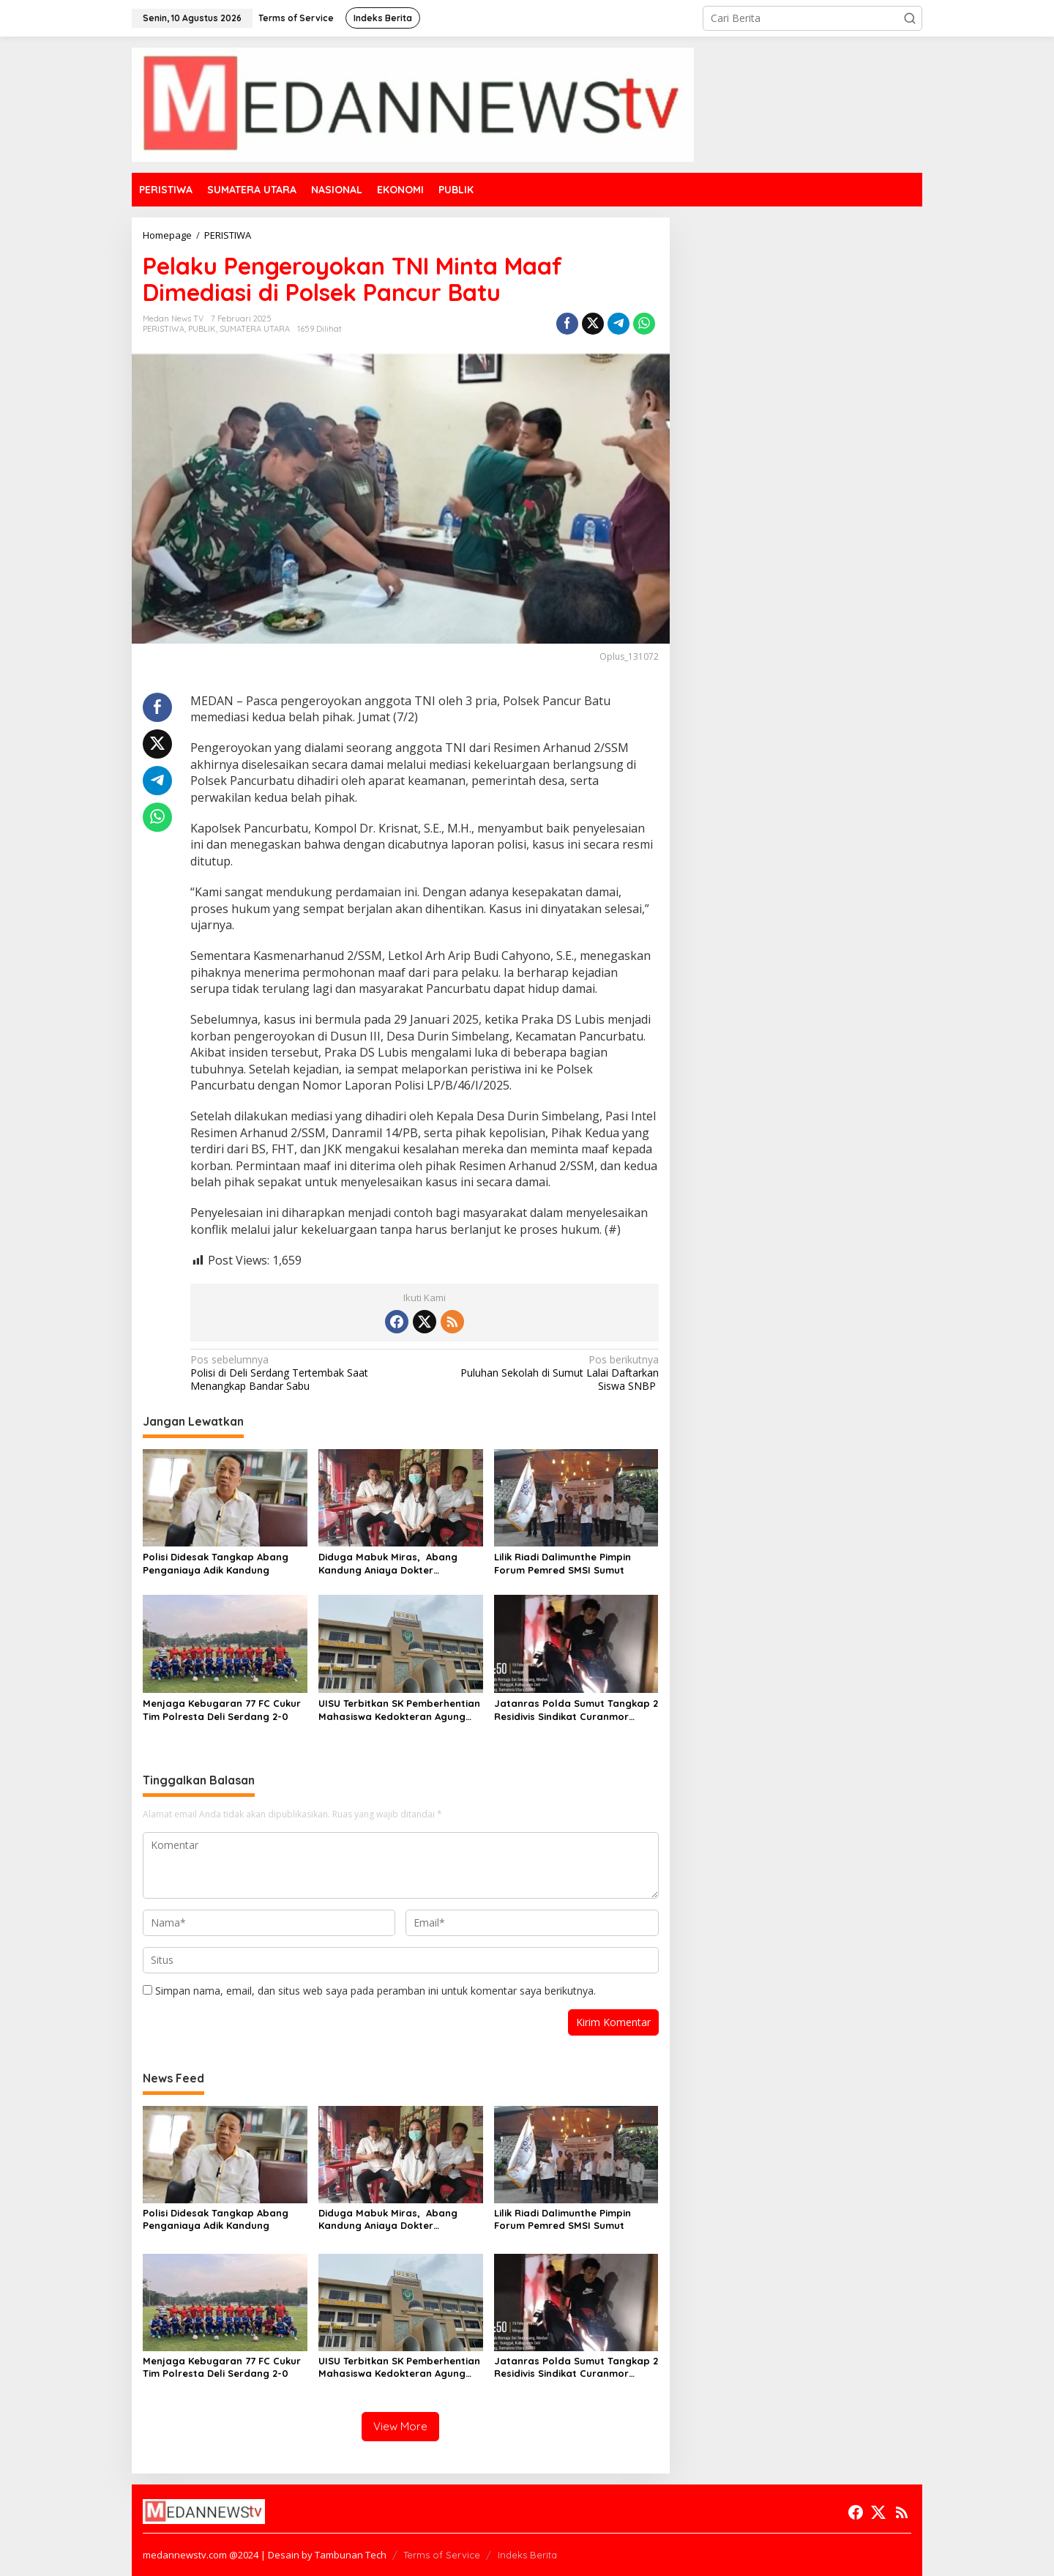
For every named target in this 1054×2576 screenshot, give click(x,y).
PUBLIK (202, 329)
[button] (909, 18)
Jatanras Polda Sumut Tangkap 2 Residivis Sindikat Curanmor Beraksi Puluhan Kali (576, 1710)
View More (400, 2426)
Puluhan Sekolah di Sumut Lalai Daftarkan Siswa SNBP (545, 1373)
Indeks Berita (527, 2555)
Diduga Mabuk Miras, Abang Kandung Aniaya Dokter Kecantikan (387, 1564)
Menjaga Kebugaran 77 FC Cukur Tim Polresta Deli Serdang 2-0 (222, 1709)
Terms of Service (441, 2555)
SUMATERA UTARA (255, 329)
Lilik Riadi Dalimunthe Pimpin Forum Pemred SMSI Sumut (562, 1563)
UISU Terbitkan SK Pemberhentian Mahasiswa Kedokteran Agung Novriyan (399, 1710)
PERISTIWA (163, 329)
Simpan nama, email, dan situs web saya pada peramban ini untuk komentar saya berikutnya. (375, 1991)
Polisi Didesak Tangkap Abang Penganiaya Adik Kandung (215, 1563)
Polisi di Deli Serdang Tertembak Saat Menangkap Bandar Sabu (302, 1373)
